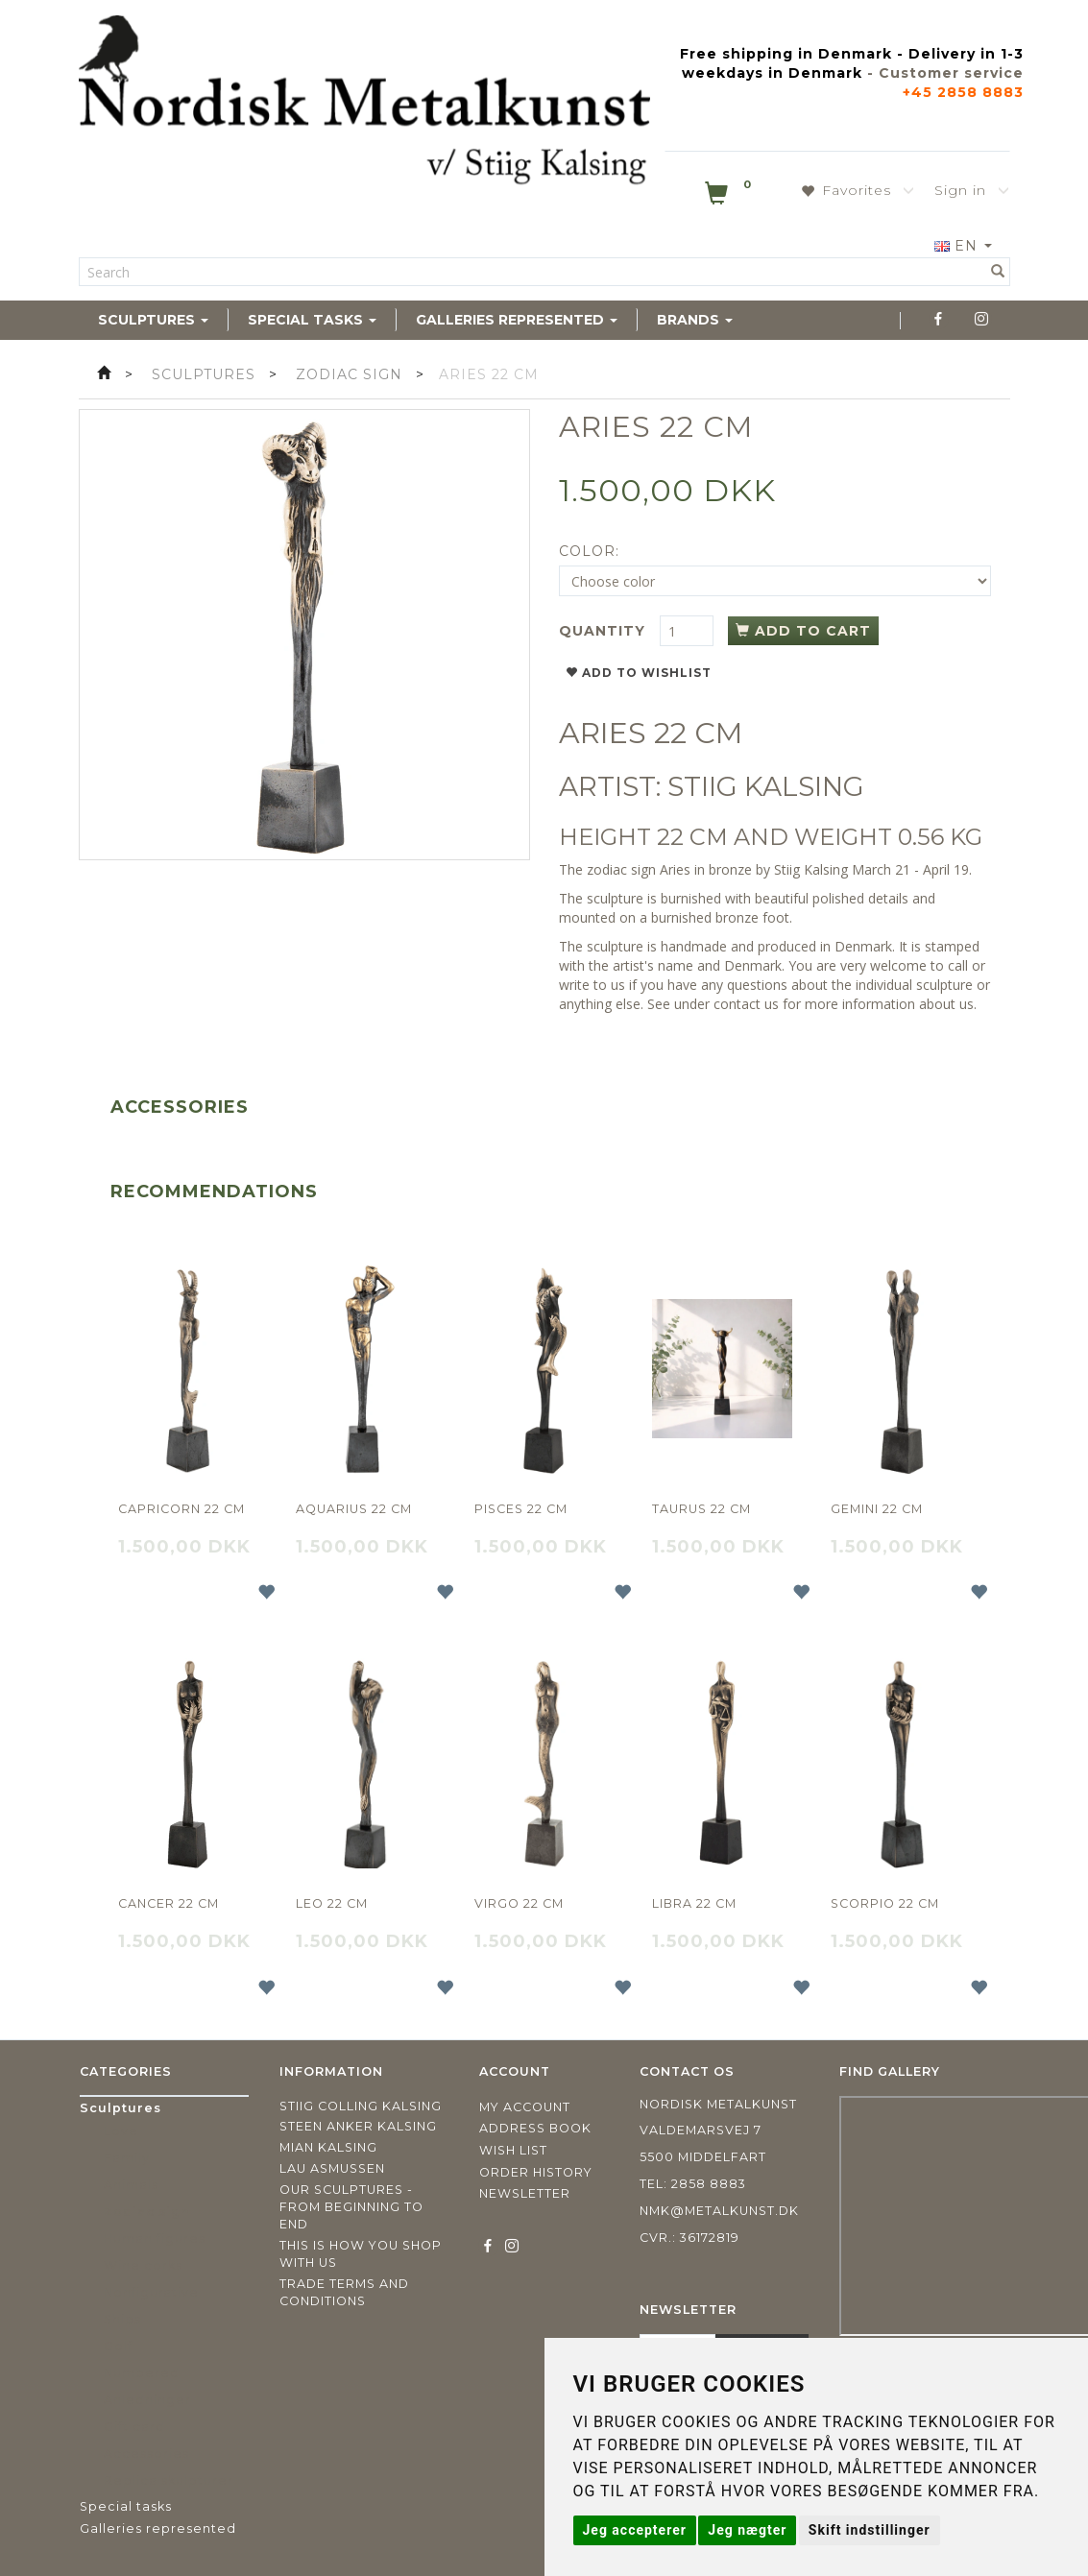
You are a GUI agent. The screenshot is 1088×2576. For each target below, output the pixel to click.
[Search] (998, 271)
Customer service (951, 73)
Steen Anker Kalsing (358, 2126)
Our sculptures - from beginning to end (351, 2206)
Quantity (604, 630)
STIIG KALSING (765, 786)
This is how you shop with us (360, 2254)
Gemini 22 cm (877, 1509)
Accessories (179, 1107)
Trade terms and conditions (344, 2292)
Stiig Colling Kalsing (360, 2106)
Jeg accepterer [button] (635, 2530)
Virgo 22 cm (519, 1903)
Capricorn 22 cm (181, 1509)
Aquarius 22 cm (354, 1509)
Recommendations (214, 1191)
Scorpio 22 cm (885, 1903)
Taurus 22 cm (701, 1509)
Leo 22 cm (332, 1903)
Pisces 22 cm (521, 1509)
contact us (746, 1004)
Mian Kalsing (328, 2147)
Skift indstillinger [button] (870, 2530)
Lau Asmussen (332, 2168)
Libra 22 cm (694, 1903)
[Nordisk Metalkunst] (364, 104)
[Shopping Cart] (730, 197)
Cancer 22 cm (168, 1903)
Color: (589, 551)
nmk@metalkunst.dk (719, 2210)
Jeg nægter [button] (747, 2530)
